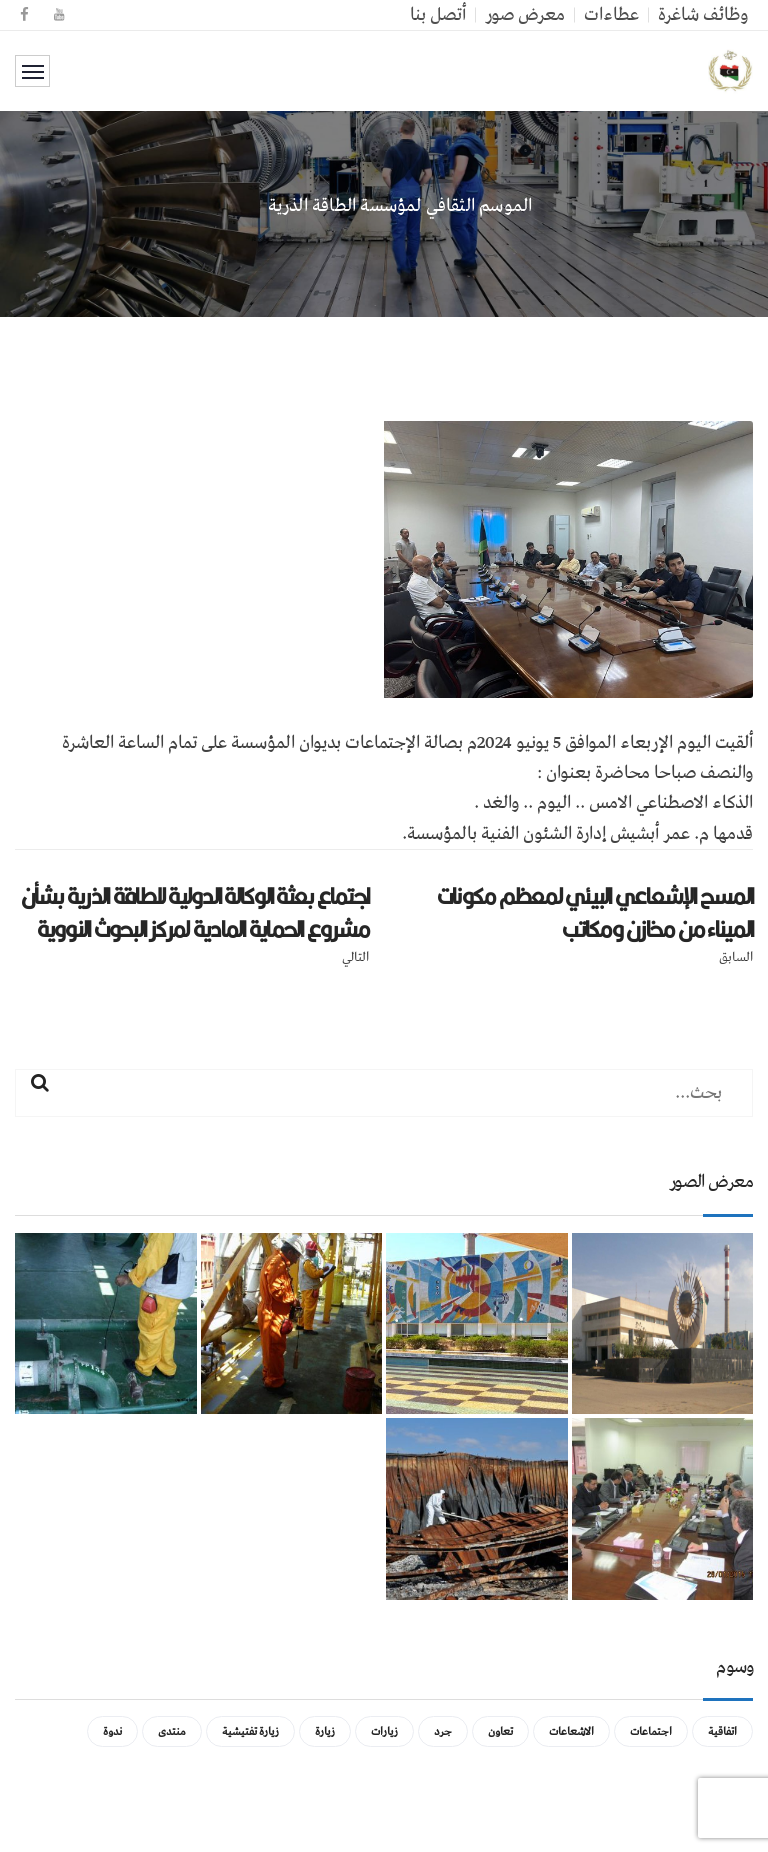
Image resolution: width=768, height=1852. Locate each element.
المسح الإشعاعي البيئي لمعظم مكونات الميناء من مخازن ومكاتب (595, 912)
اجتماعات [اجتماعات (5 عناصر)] (651, 1731)
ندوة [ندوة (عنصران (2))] (112, 1731)
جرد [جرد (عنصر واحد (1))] (443, 1731)
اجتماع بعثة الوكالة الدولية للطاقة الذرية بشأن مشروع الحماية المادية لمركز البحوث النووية (195, 912)
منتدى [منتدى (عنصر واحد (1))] (172, 1731)
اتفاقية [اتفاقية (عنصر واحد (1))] (722, 1731)
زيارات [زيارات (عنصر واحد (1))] (384, 1731)
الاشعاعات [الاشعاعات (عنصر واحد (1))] (571, 1731)
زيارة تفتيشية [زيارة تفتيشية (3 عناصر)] (250, 1731)
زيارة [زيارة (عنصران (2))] (325, 1731)
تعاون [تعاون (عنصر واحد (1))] (500, 1731)
